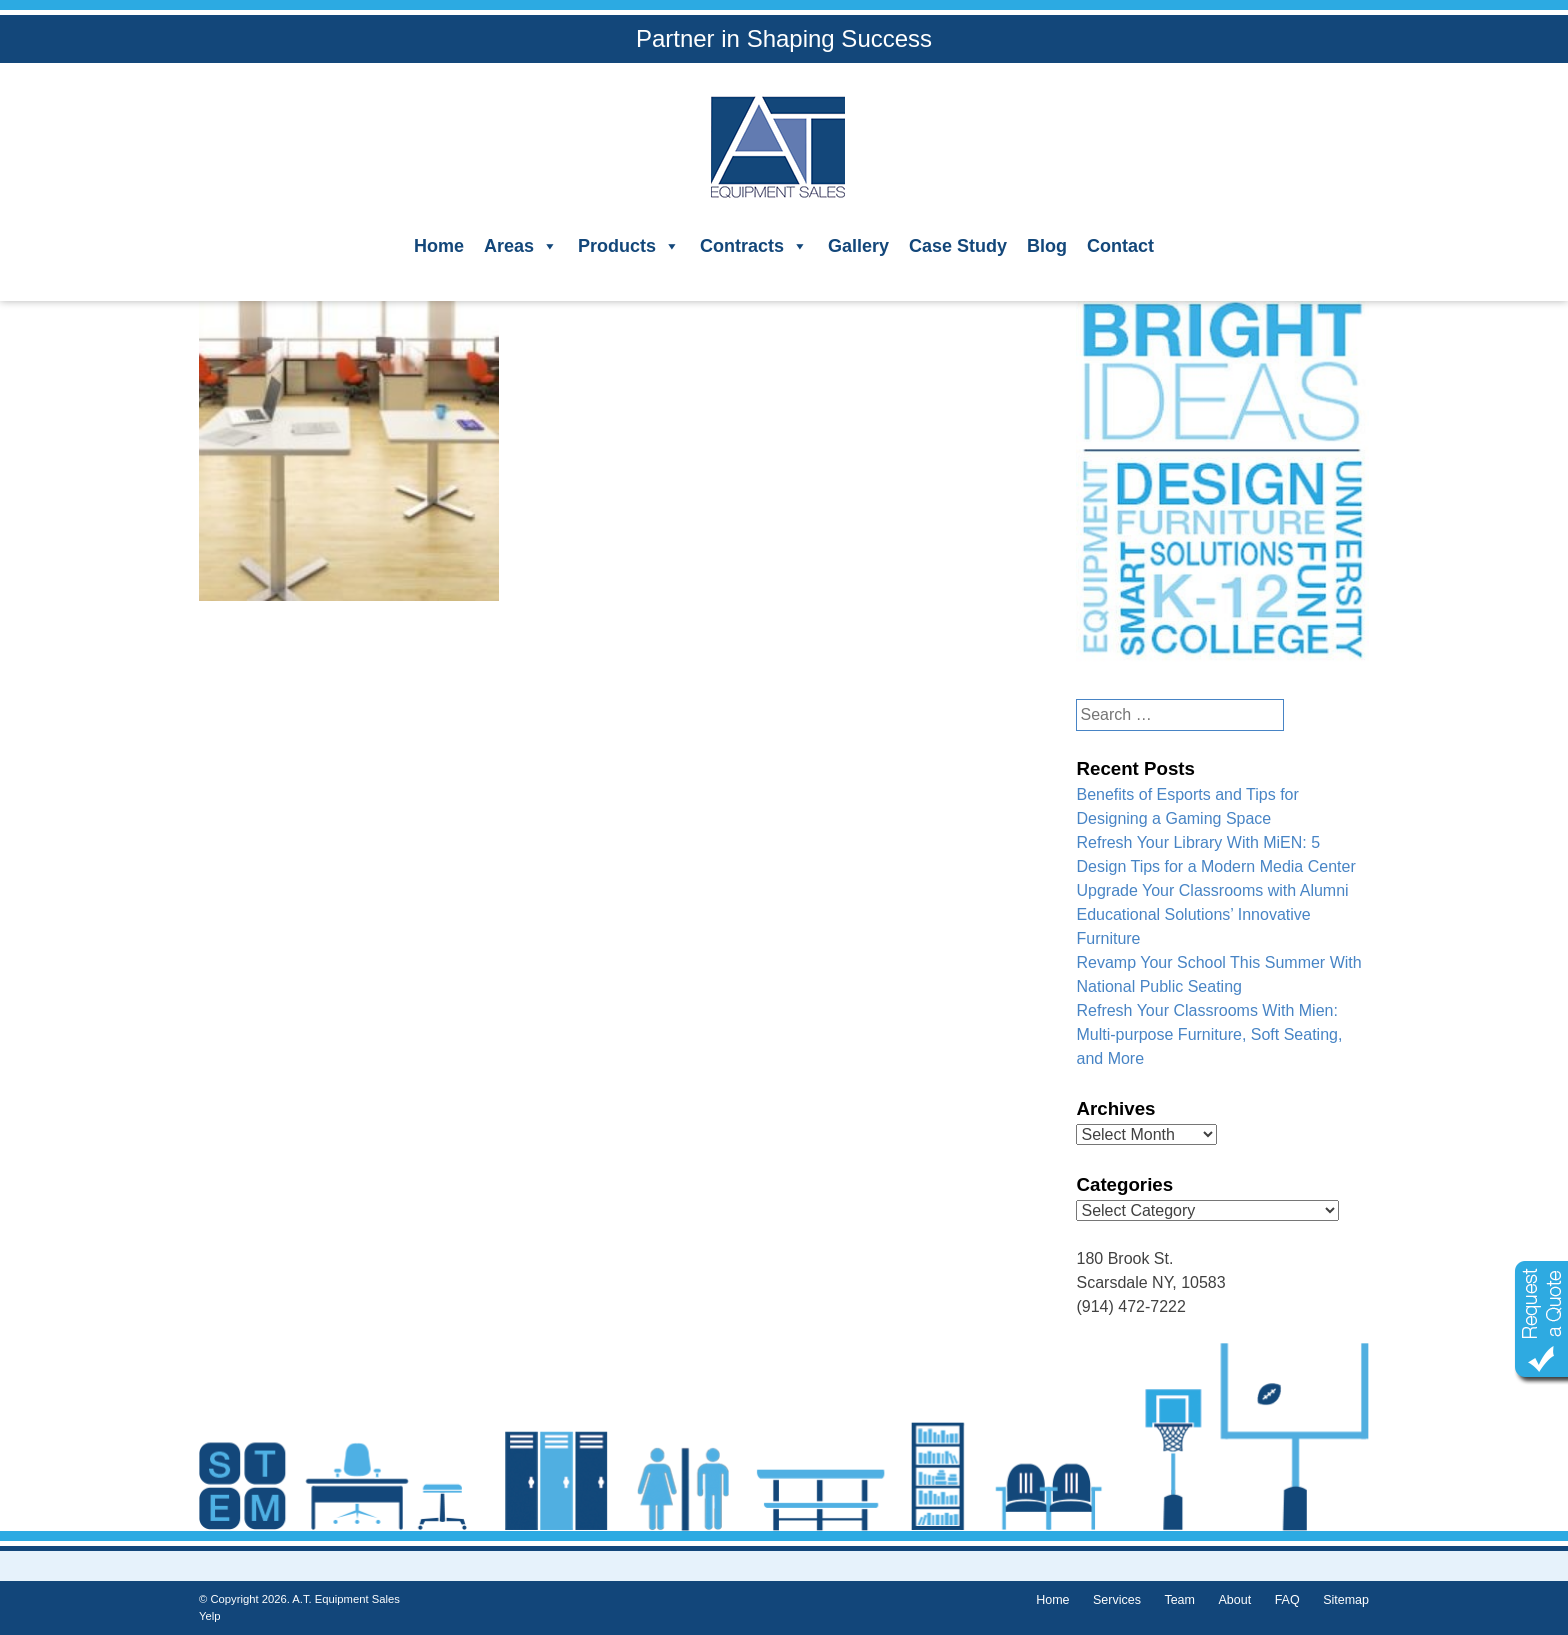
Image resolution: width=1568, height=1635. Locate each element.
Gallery (858, 246)
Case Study (958, 246)
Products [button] (629, 246)
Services (1117, 1600)
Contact (1120, 246)
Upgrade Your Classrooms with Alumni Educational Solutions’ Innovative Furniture (1212, 914)
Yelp (209, 1616)
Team (1179, 1600)
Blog (1047, 246)
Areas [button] (521, 246)
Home (439, 246)
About (1234, 1600)
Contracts (754, 246)
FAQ (1287, 1600)
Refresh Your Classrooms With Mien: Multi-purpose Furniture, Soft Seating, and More (1209, 1034)
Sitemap (1346, 1600)
